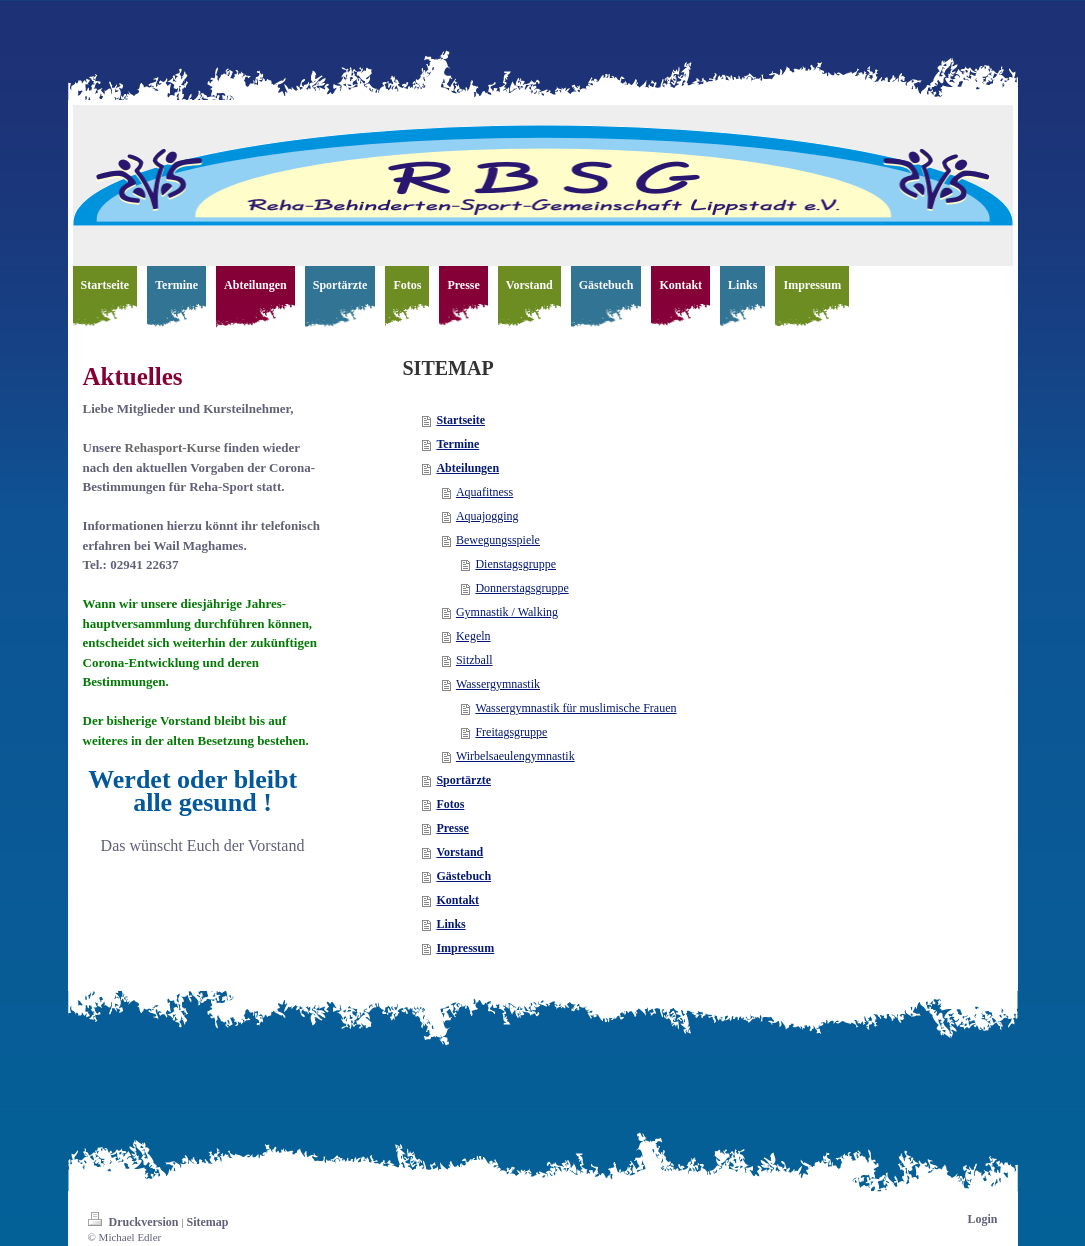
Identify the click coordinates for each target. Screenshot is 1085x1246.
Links (450, 924)
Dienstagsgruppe (515, 564)
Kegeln (473, 636)
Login (982, 1219)
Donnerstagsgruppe (521, 588)
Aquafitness (484, 492)
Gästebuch (463, 876)
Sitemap (207, 1222)
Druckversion (135, 1222)
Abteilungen (467, 468)
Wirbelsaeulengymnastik (515, 756)
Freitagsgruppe (511, 732)
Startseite (460, 420)
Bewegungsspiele (498, 540)
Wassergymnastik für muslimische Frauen (575, 708)
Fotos (450, 804)
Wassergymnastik (498, 684)
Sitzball (474, 660)
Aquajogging (487, 516)
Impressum (465, 948)
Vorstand (459, 852)
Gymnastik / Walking (507, 612)
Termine (457, 444)
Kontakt (457, 900)
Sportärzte (463, 780)
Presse (452, 828)
